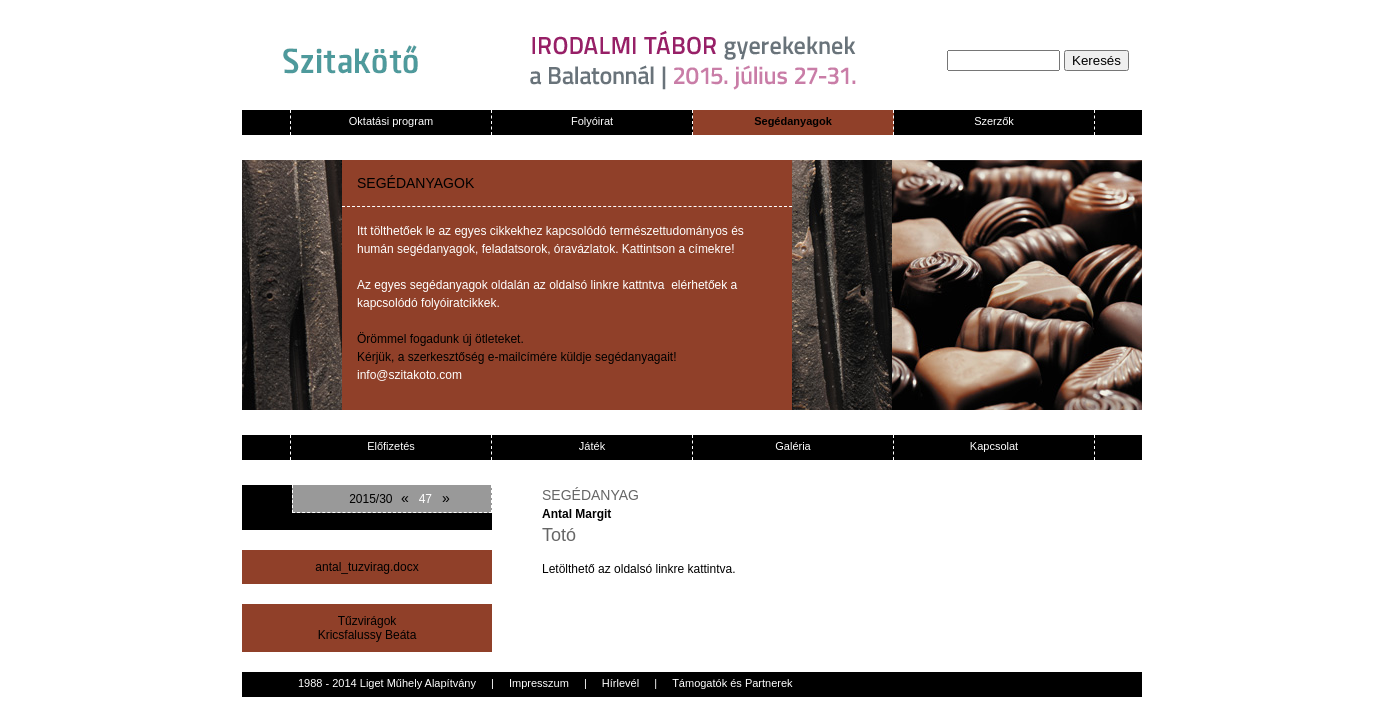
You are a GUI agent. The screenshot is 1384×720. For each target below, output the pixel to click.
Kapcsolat (994, 446)
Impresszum (539, 683)
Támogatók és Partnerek (732, 683)
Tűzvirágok (367, 621)
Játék (592, 446)
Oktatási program (391, 121)
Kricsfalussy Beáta (367, 635)
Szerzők (994, 121)
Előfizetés (391, 446)
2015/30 (370, 499)
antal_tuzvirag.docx (366, 567)
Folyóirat (592, 121)
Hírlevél (620, 683)
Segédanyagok (793, 121)
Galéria (792, 446)
